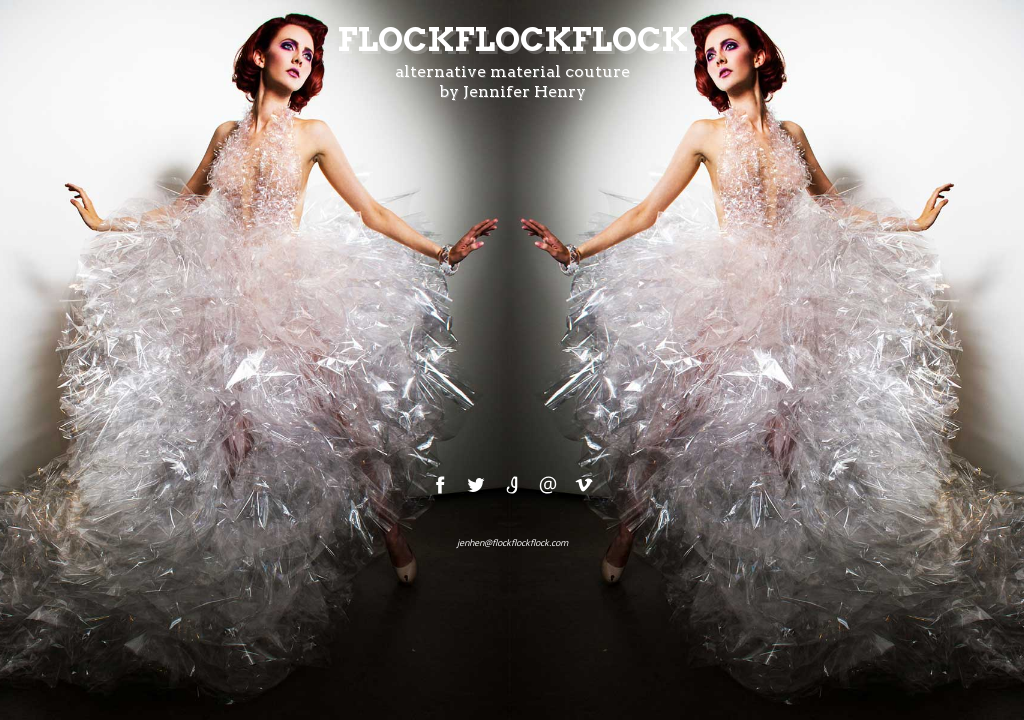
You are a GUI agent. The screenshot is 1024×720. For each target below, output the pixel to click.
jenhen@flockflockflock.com (512, 542)
